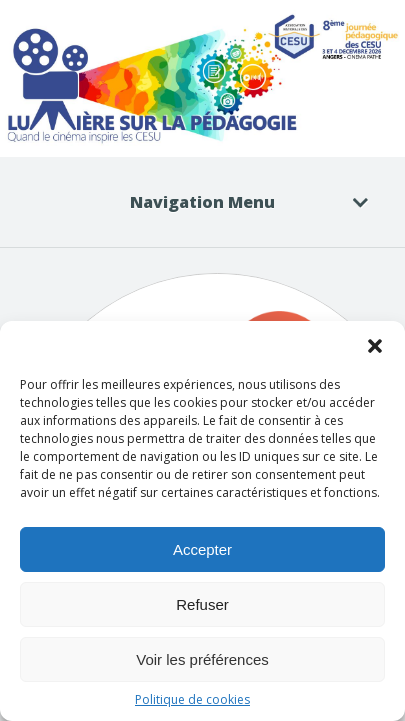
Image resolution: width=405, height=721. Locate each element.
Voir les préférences (202, 659)
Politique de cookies (192, 699)
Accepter (202, 549)
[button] (375, 346)
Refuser (202, 604)
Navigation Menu (236, 202)
